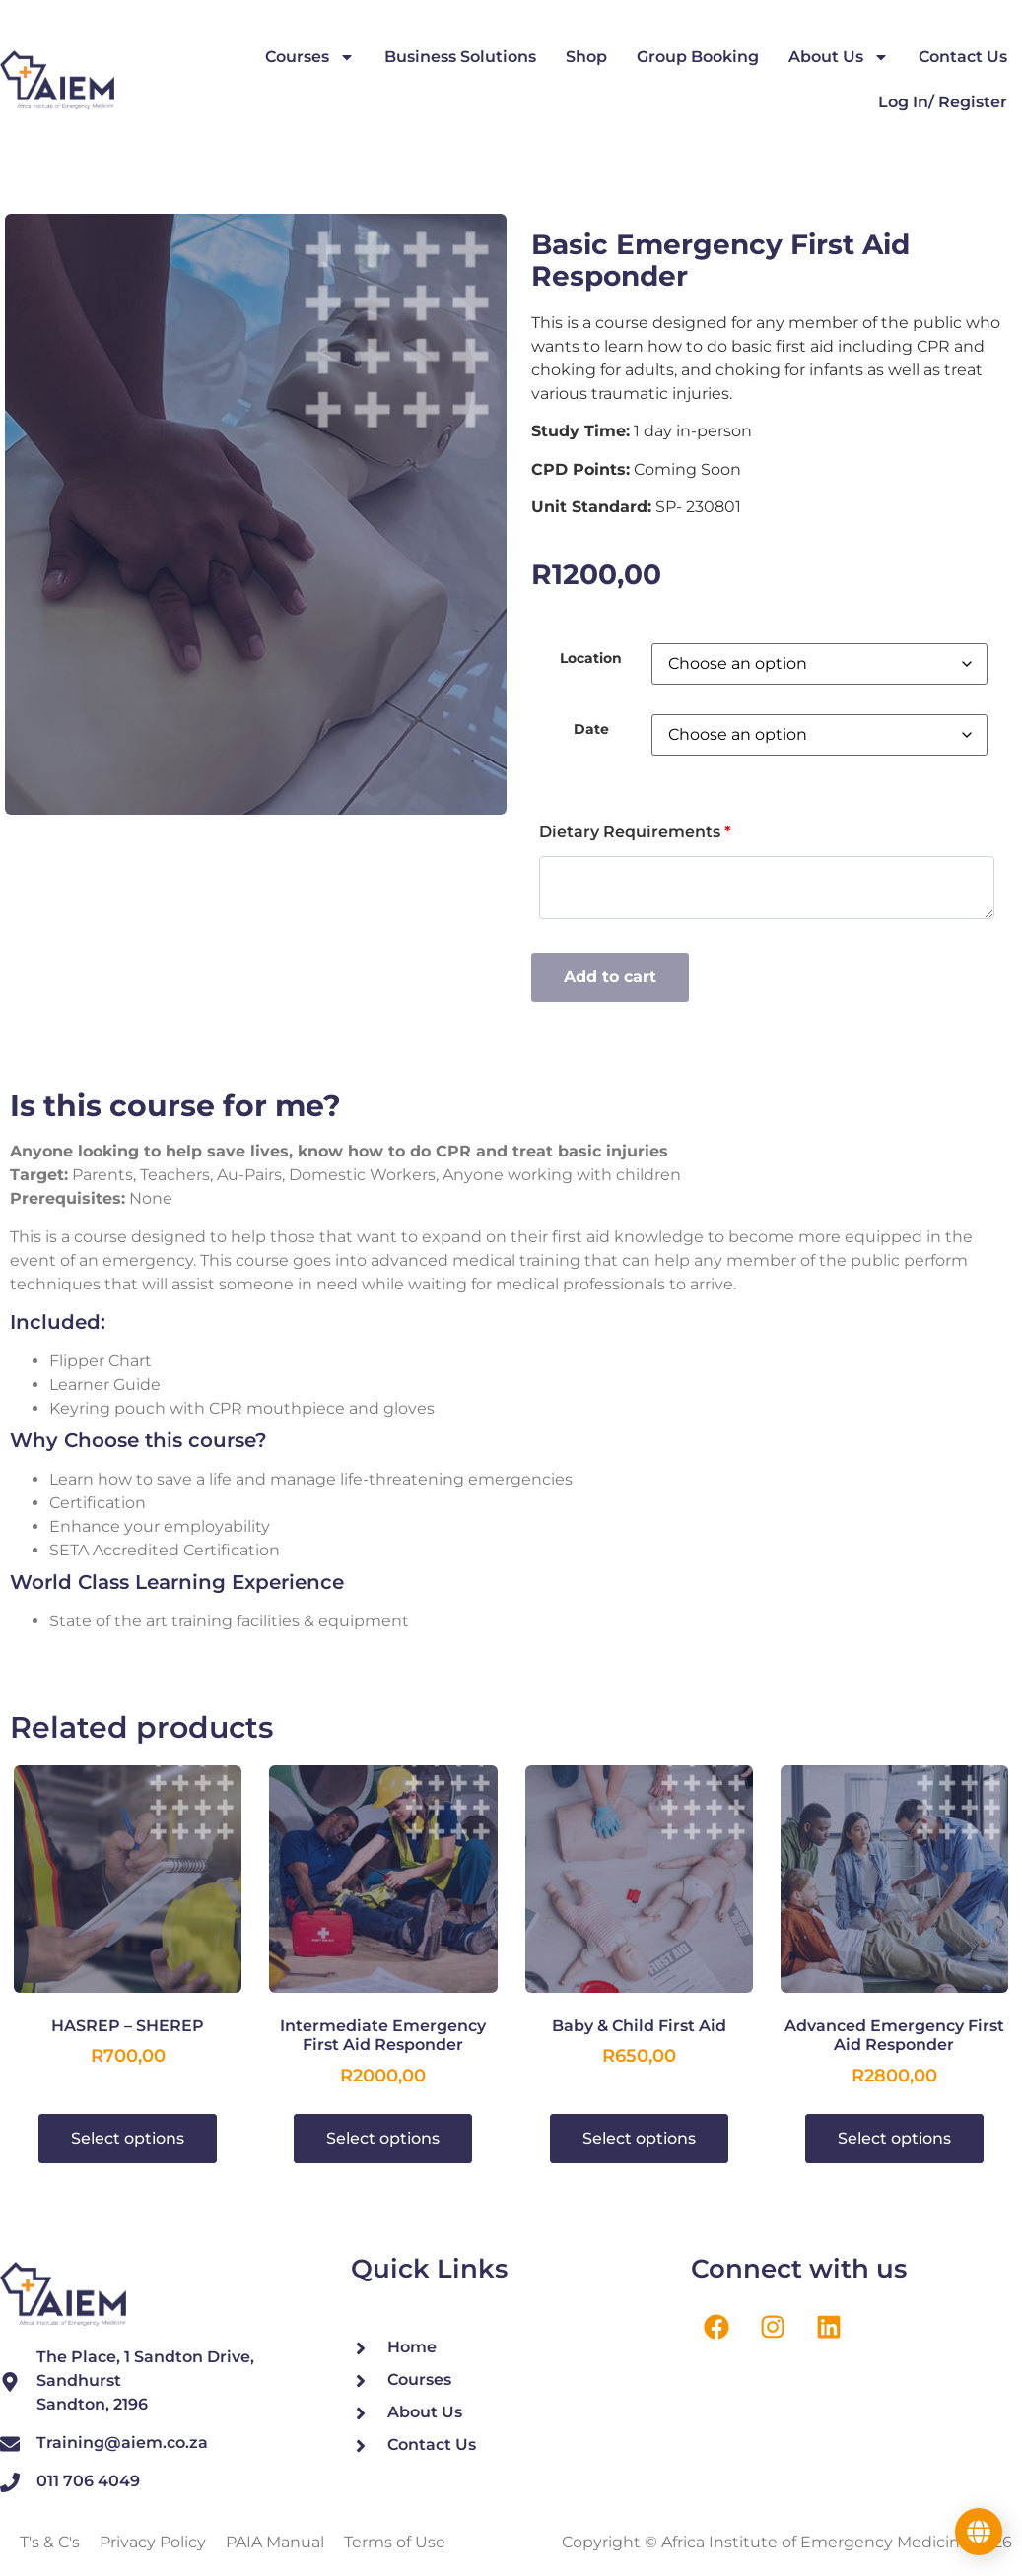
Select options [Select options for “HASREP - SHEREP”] (127, 2138)
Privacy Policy (153, 2542)
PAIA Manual (275, 2542)
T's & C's (50, 2542)
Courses (310, 57)
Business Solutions (460, 56)
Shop (586, 56)
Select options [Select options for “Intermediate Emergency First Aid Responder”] (383, 2138)
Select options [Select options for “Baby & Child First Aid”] (639, 2138)
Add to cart (610, 976)
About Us (838, 57)
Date (591, 729)
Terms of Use (394, 2542)
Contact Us (963, 56)
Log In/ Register (942, 102)
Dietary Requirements (635, 832)
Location (591, 658)
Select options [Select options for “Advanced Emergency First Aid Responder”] (894, 2138)
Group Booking (698, 56)
